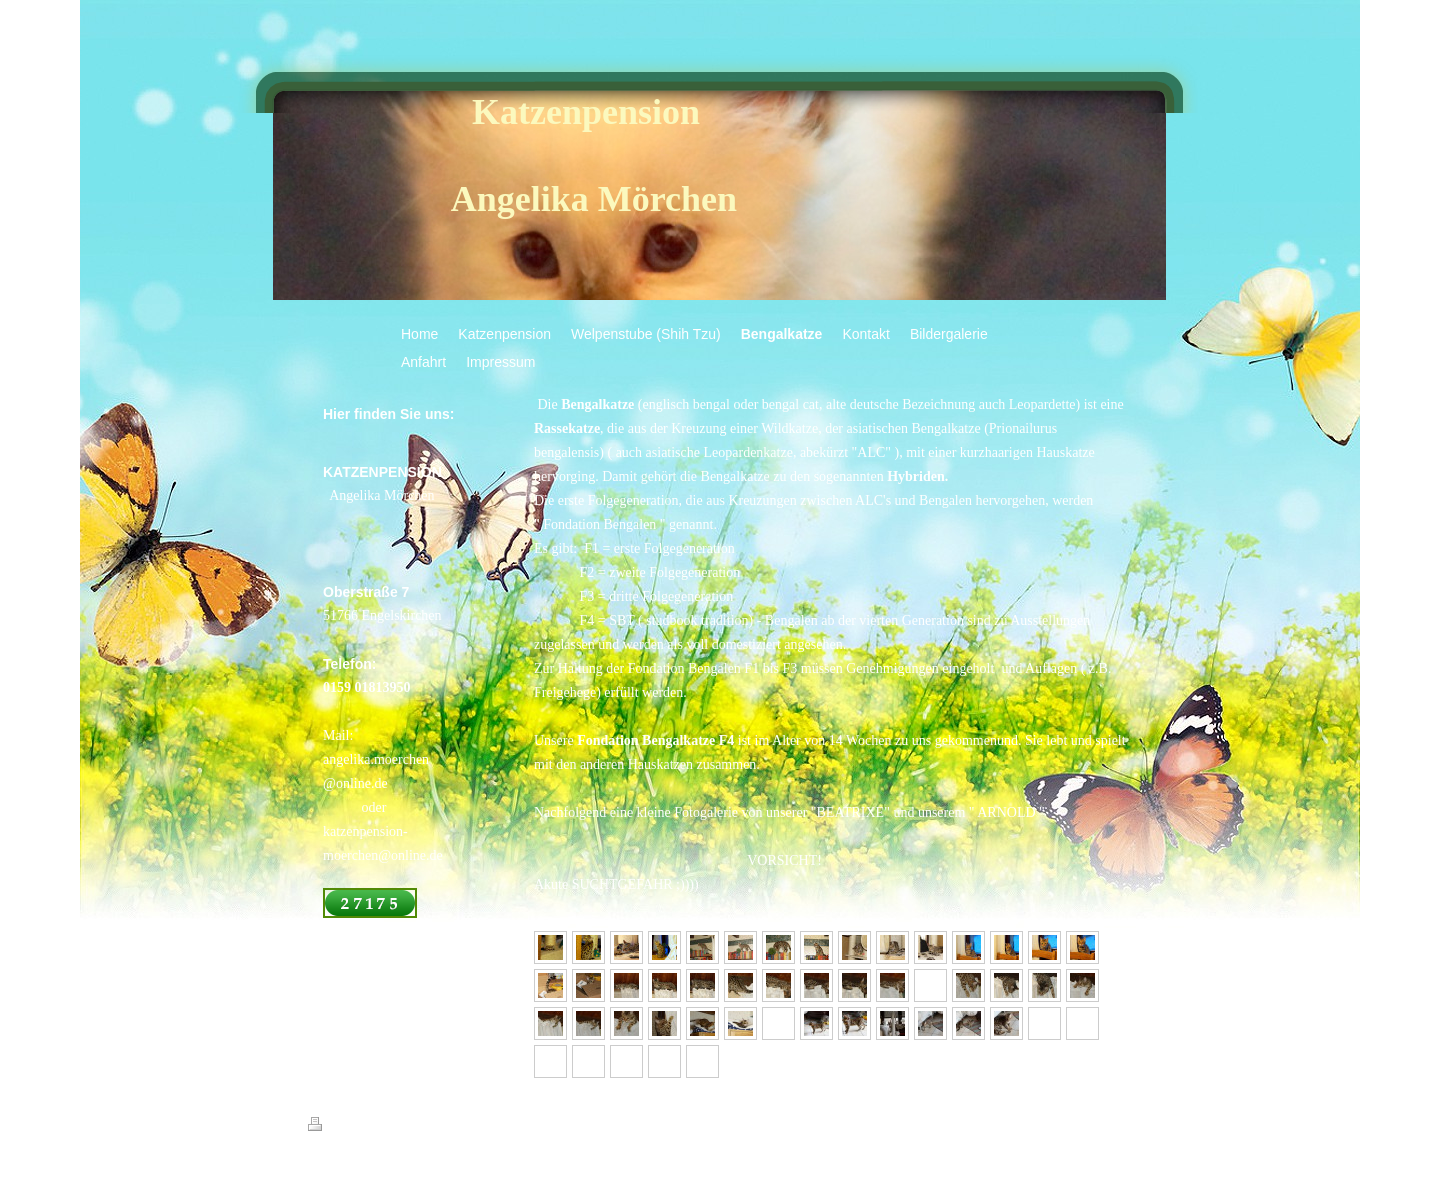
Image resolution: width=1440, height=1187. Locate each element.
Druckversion (352, 1127)
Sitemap (422, 1127)
